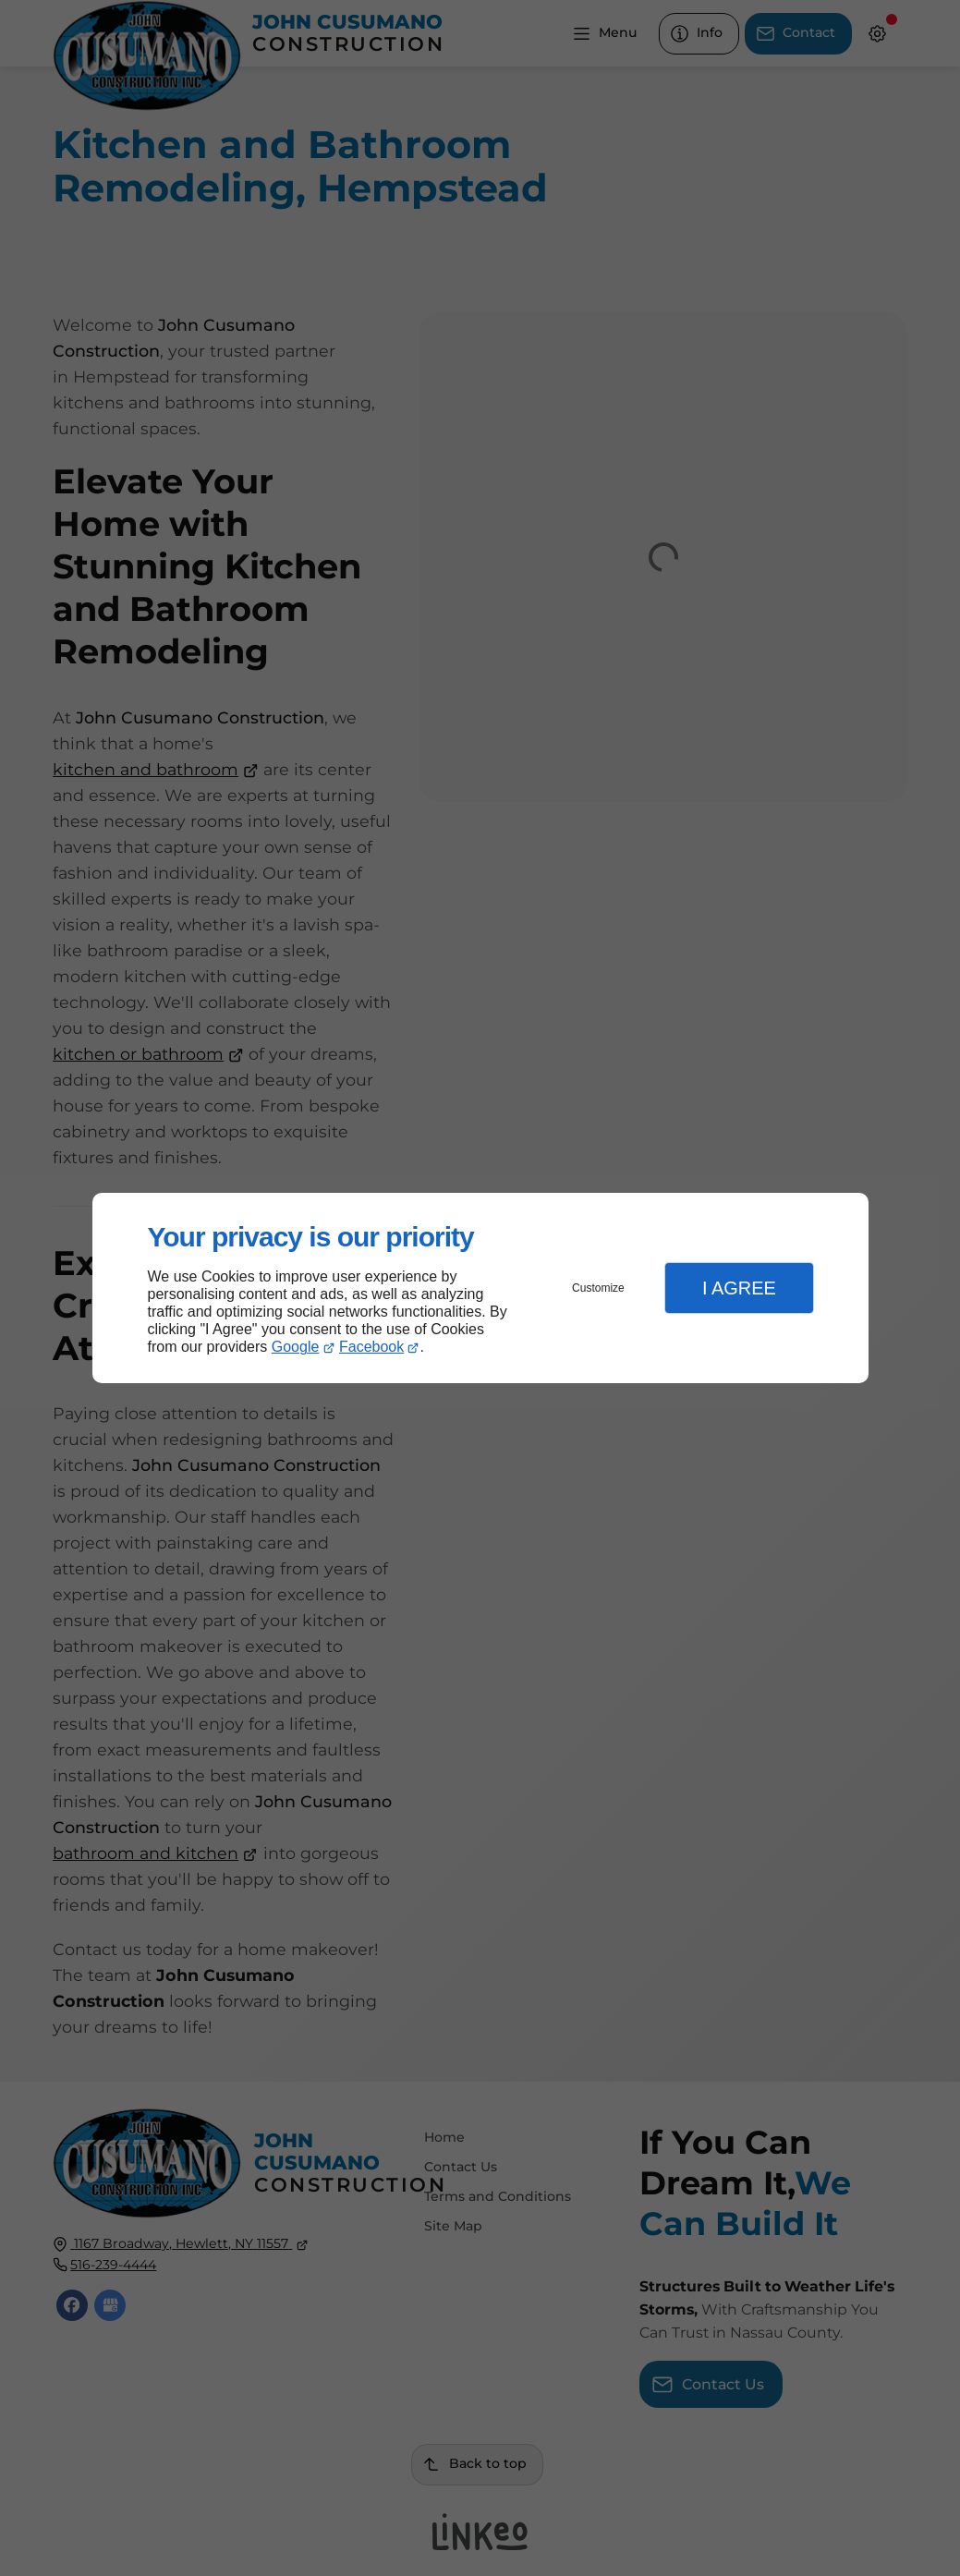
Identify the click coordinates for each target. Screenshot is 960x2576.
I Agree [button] (739, 1288)
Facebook (371, 1347)
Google (296, 1347)
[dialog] (480, 1288)
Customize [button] (598, 1288)
